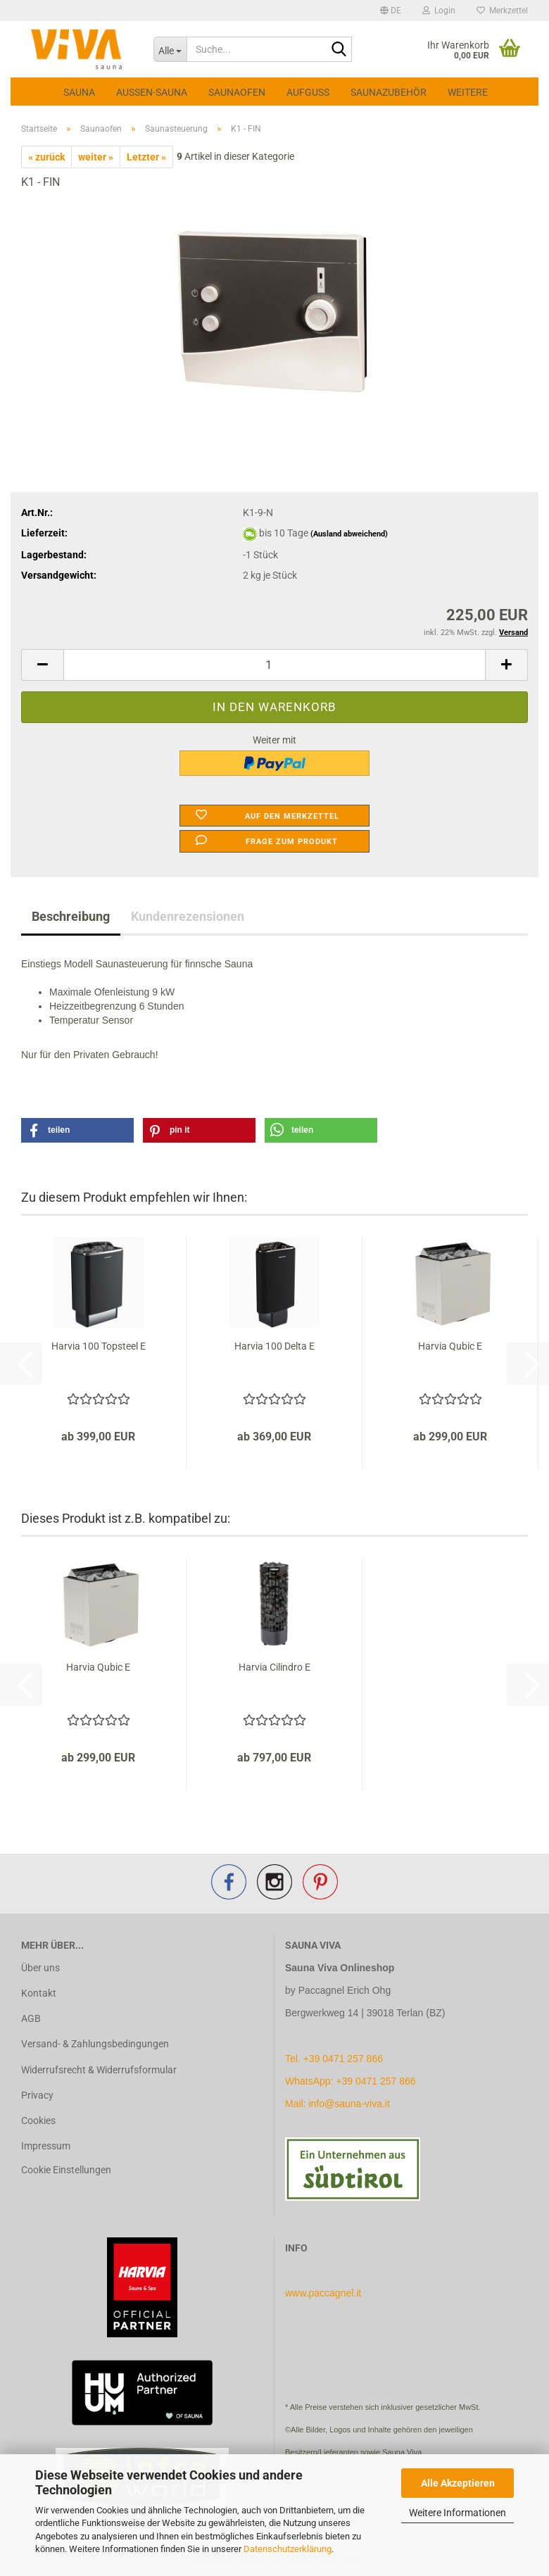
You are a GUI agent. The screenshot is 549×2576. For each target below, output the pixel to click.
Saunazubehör (389, 92)
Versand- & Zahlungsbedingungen (95, 2043)
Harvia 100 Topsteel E (98, 1346)
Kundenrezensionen (187, 916)
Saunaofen (236, 92)
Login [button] (438, 10)
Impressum (45, 2145)
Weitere (468, 92)
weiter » (95, 157)
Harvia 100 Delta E (274, 1346)
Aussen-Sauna (151, 92)
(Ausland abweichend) (349, 534)
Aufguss (307, 92)
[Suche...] (170, 49)
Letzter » (146, 157)
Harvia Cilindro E (274, 1667)
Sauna (79, 92)
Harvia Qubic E (450, 1346)
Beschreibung (71, 916)
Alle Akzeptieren (458, 2483)
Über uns (40, 1967)
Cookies (38, 2120)
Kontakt (38, 1993)
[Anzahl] (274, 665)
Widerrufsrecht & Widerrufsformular (99, 2069)
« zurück (46, 157)
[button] (391, 10)
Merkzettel (502, 10)
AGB (31, 2018)
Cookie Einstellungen (66, 2169)
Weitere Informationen (457, 2512)
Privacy (37, 2095)
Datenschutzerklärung (288, 2549)
